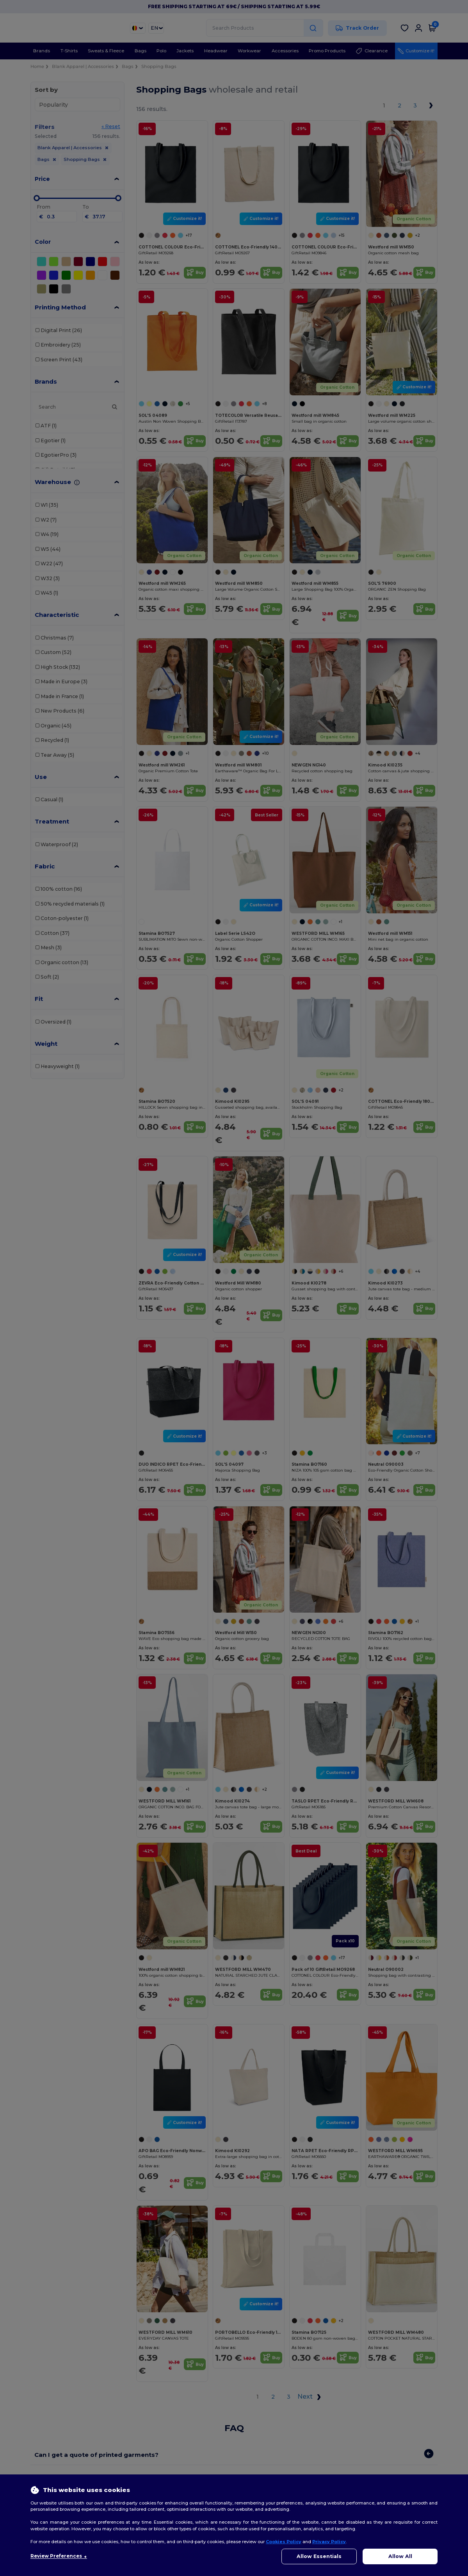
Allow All (400, 2556)
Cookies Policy (283, 2541)
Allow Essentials (319, 2556)
